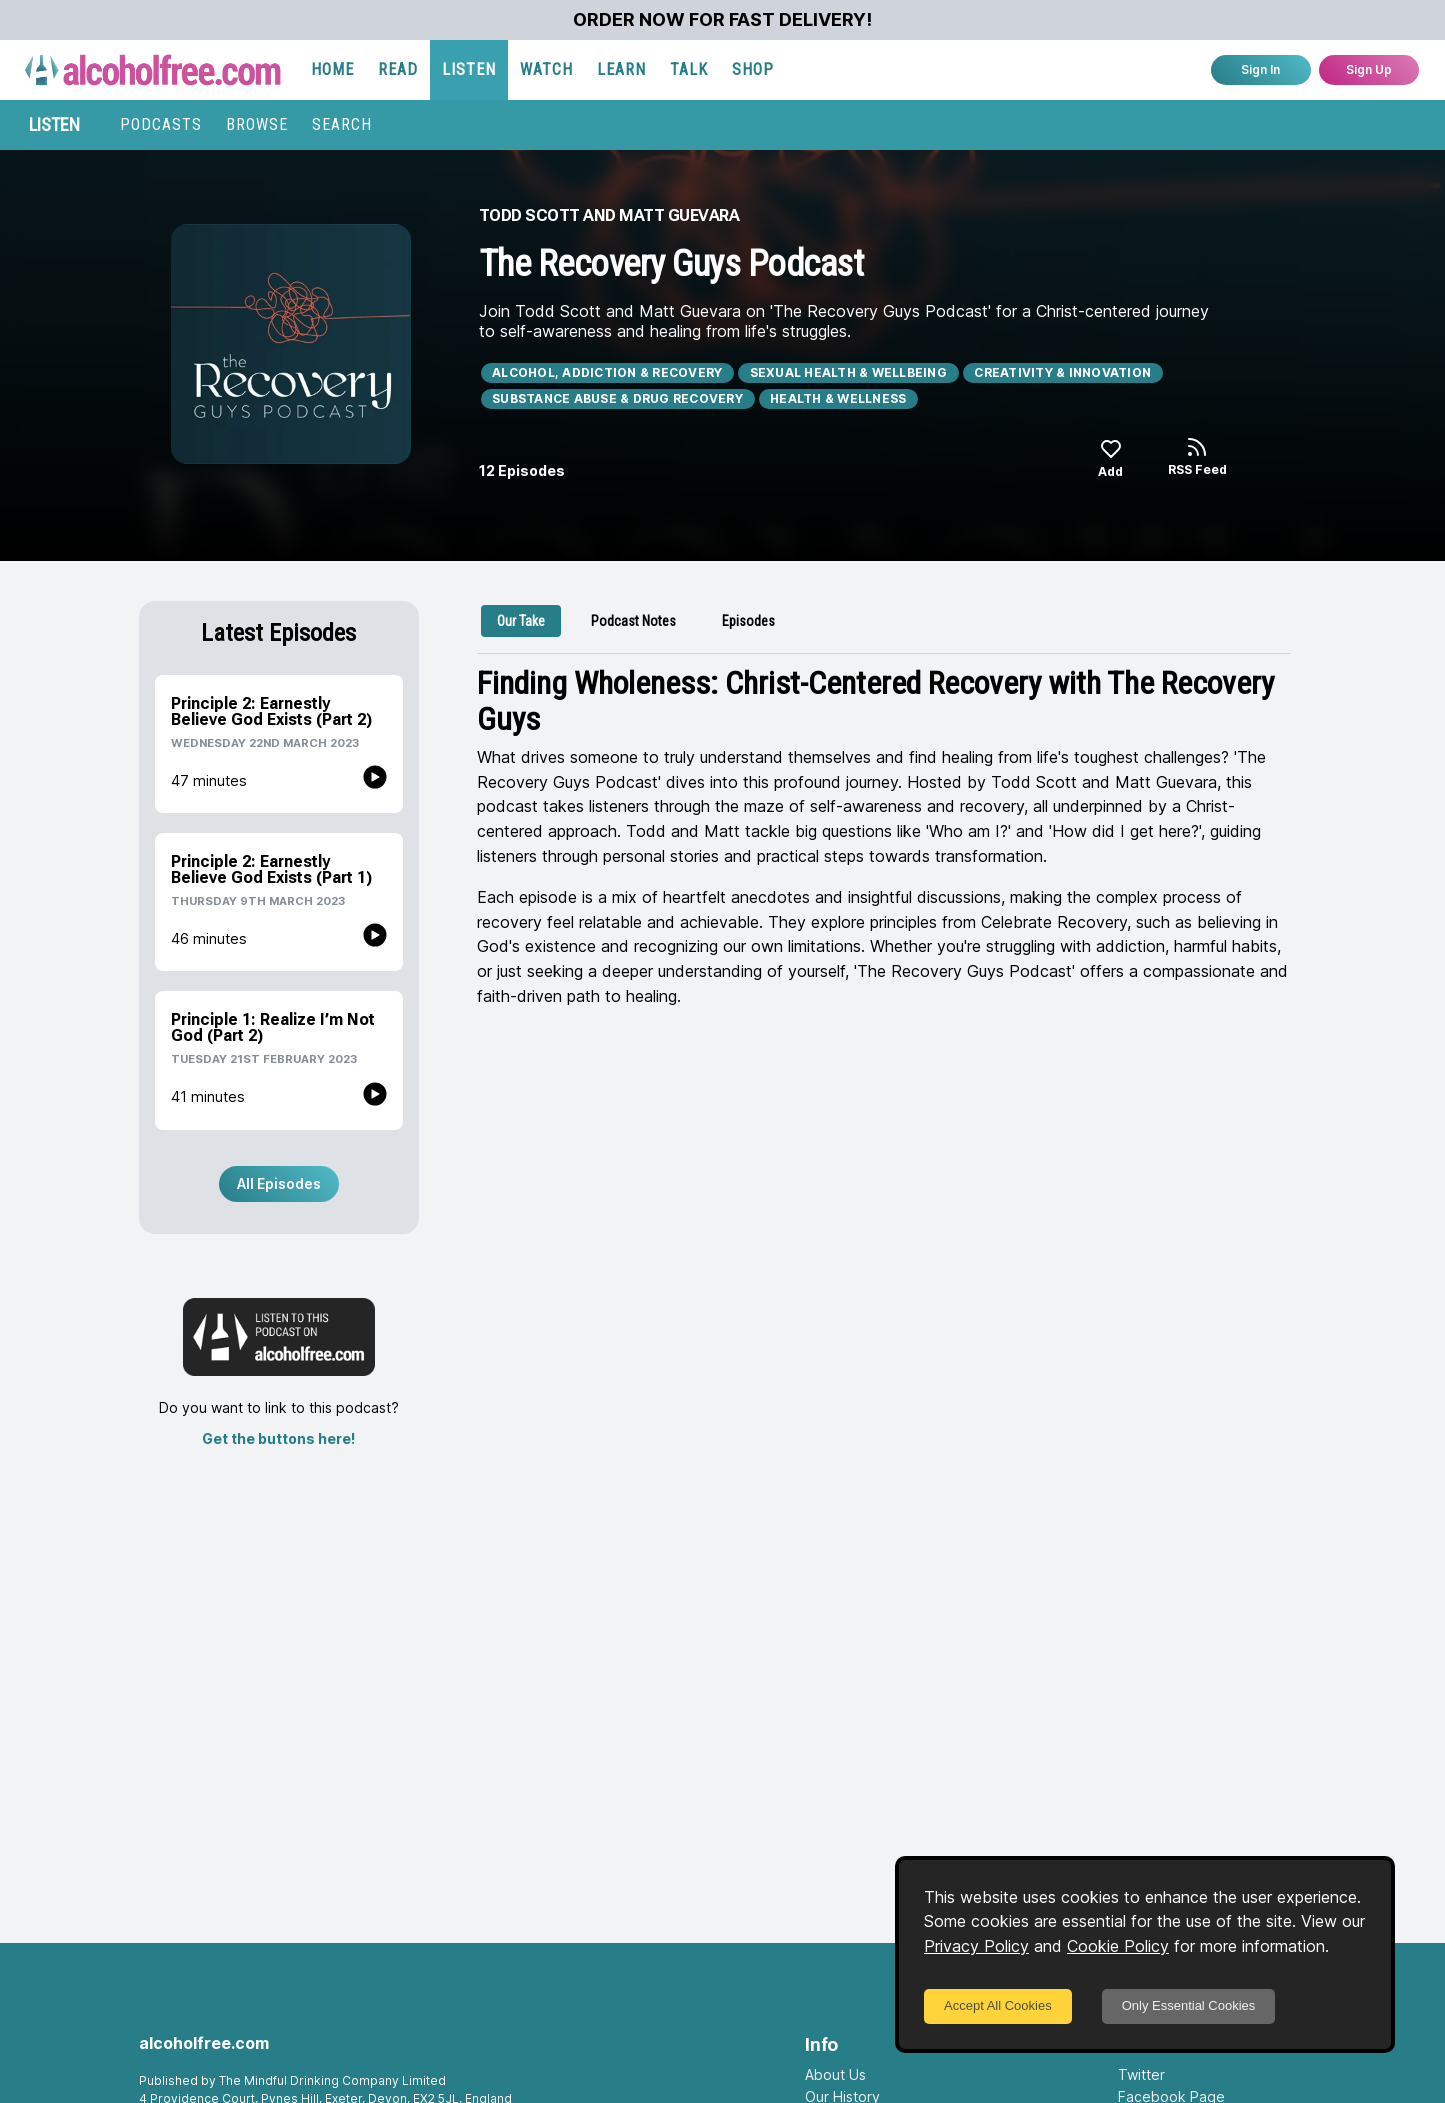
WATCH (546, 69)
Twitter (1141, 2074)
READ (398, 69)
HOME (332, 69)
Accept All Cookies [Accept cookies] (998, 2005)
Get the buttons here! (278, 1438)
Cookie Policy (1118, 1946)
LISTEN (469, 69)
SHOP (753, 69)
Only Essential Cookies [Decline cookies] (1189, 2005)
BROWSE (257, 124)
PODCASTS (161, 124)
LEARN (621, 69)
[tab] (521, 621)
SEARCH (342, 124)
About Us (835, 2074)
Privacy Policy (976, 1946)
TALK (689, 69)
